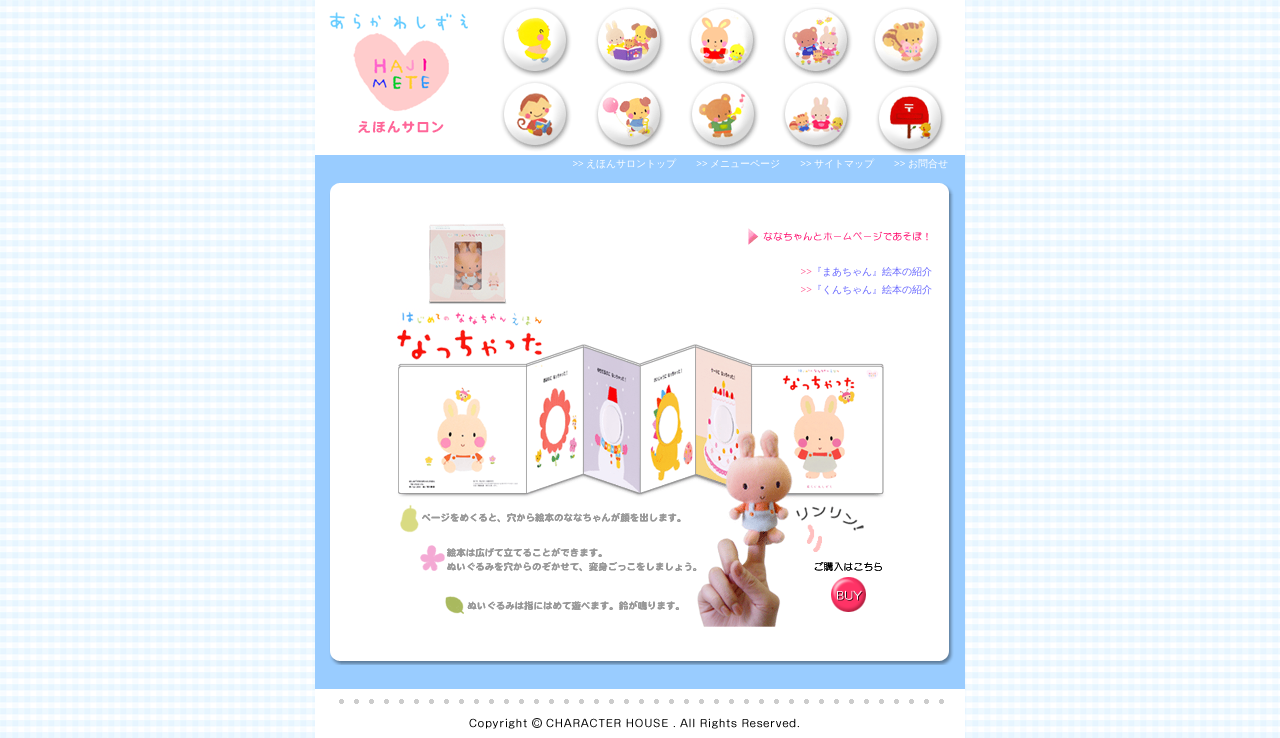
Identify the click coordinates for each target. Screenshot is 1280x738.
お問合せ (928, 163)
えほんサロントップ (631, 163)
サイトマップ (844, 163)
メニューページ (745, 163)
